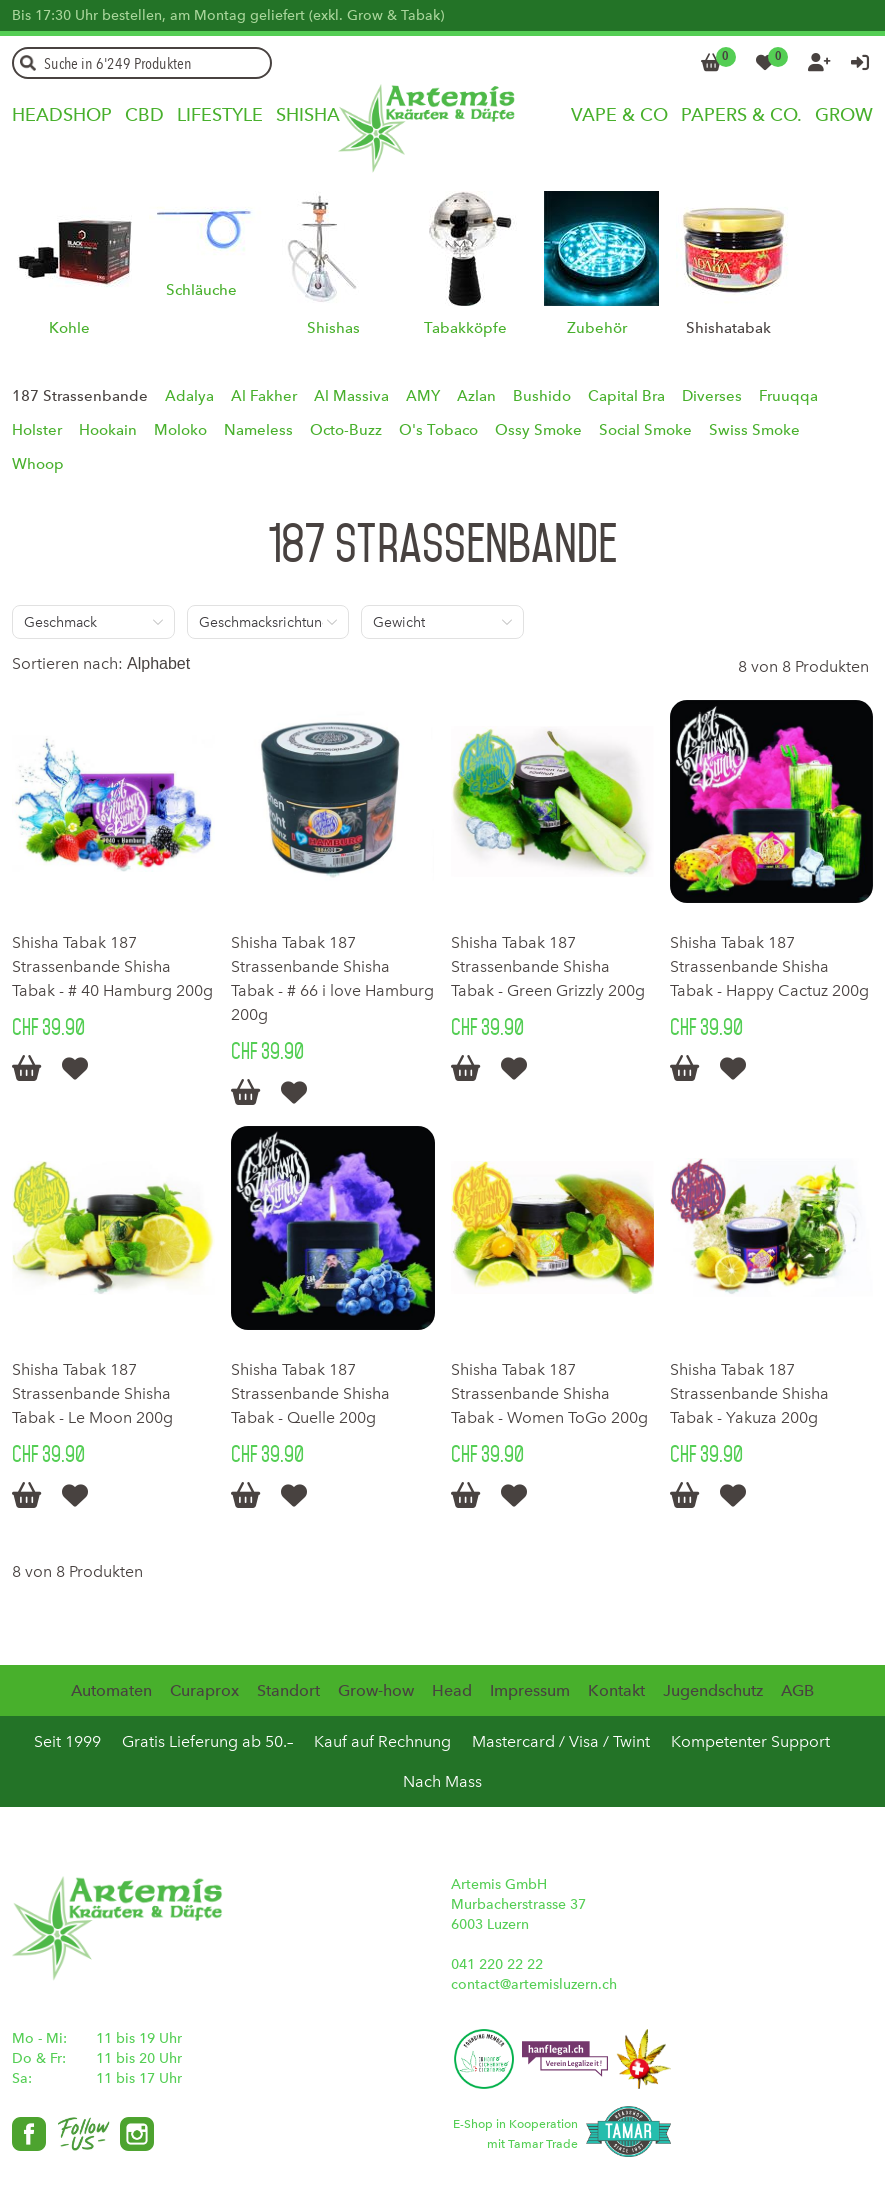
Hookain (108, 430)
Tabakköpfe (465, 328)
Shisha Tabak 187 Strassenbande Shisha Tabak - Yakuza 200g (749, 1393)
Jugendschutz (713, 1690)
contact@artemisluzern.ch (534, 1984)
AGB (797, 1690)
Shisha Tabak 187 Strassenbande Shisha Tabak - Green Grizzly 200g (548, 966)
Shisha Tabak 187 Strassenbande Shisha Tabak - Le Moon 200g (92, 1393)
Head (452, 1690)
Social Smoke (645, 430)
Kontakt (616, 1690)
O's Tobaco (438, 430)
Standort (288, 1690)
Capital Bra (626, 396)
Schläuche (201, 290)
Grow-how (376, 1690)
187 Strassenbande (80, 396)
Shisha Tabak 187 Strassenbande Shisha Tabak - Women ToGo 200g (549, 1393)
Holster (37, 430)
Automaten (111, 1690)
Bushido (542, 396)
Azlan (476, 396)
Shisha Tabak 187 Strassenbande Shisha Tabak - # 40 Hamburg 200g (112, 966)
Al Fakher (264, 396)
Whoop (38, 464)
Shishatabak (728, 328)
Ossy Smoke (538, 430)
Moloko (180, 430)
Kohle (69, 328)
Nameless (258, 430)
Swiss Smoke (754, 430)
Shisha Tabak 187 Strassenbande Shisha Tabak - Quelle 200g (310, 1393)
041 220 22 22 (497, 1964)
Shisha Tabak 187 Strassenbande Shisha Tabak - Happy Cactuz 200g (769, 966)
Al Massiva (351, 396)
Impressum (530, 1690)
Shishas (333, 328)
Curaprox (204, 1690)
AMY (423, 396)
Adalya (189, 396)
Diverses (712, 396)
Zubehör (597, 328)
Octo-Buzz (346, 430)
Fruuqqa (788, 396)
